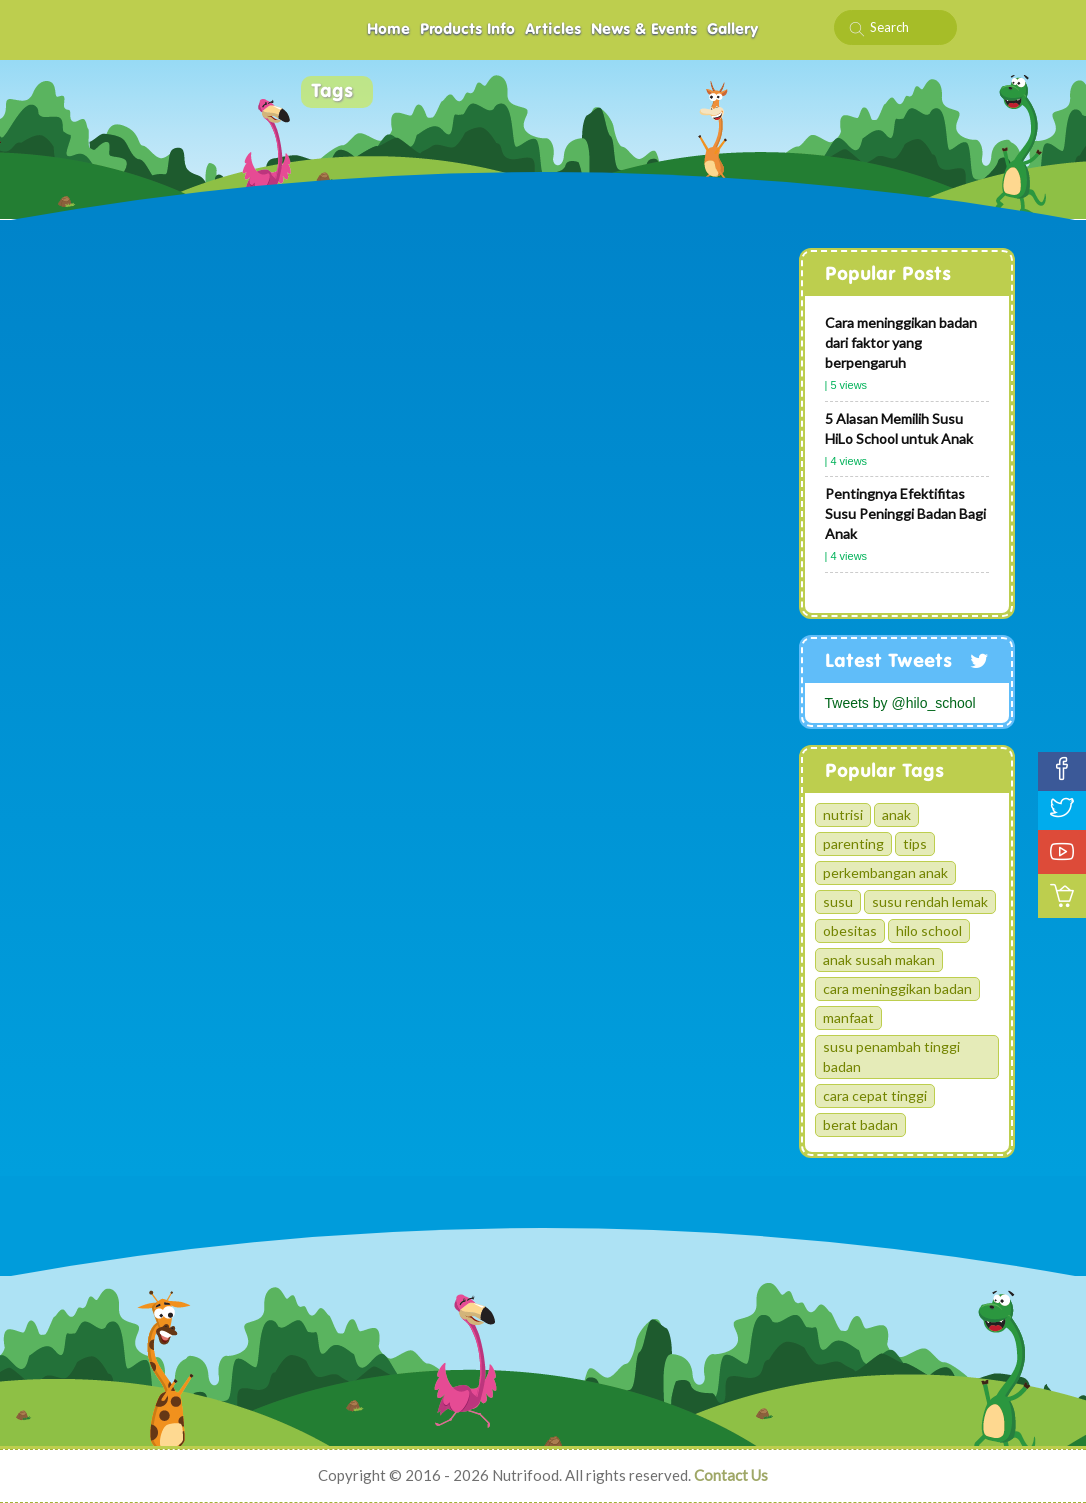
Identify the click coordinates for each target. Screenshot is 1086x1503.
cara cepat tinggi (875, 1095)
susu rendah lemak (930, 901)
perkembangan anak (885, 872)
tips (915, 843)
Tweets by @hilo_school (900, 703)
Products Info (467, 29)
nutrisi (843, 814)
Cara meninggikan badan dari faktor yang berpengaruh (901, 342)
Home (388, 29)
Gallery (732, 29)
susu (838, 901)
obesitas (850, 930)
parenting (853, 843)
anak (896, 814)
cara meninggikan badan (897, 988)
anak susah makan (879, 959)
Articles (553, 29)
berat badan (860, 1124)
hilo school (929, 930)
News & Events (644, 29)
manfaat (848, 1017)
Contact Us (731, 1475)
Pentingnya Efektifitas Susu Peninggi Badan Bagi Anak (905, 513)
